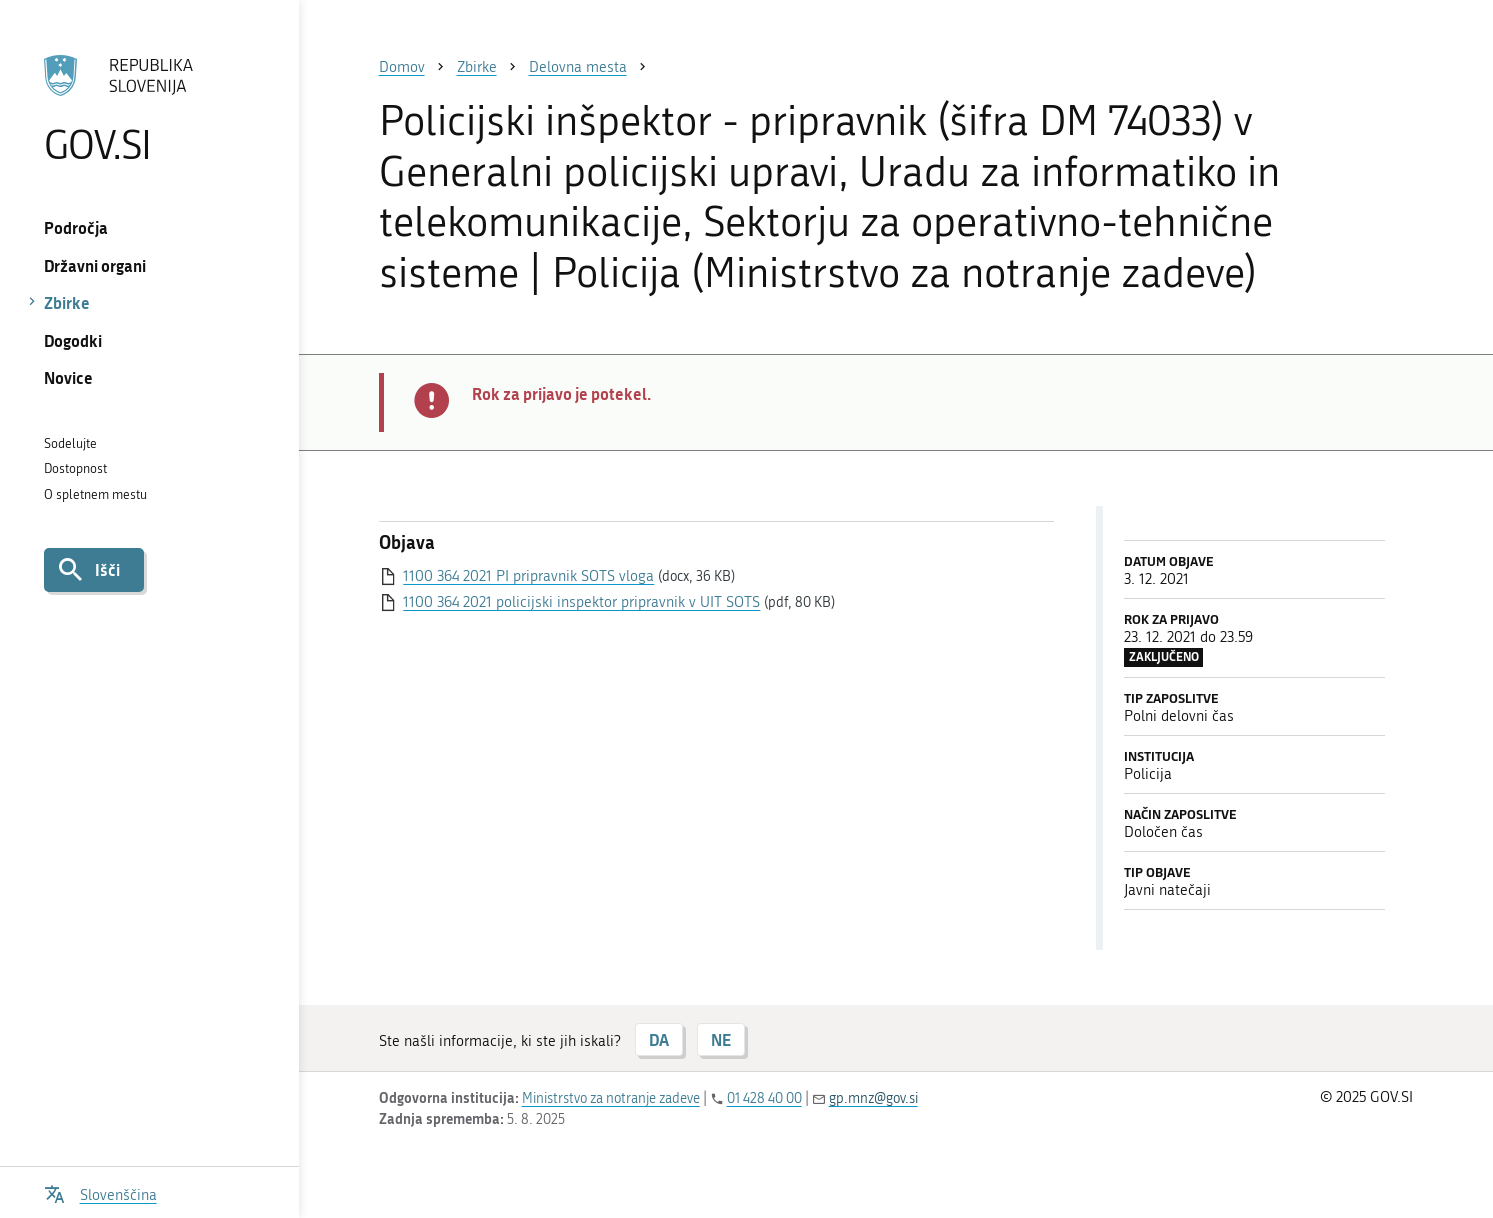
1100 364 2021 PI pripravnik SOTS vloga (528, 576)
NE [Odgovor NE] (721, 1039)
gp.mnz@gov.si (873, 1098)
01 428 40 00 (764, 1098)
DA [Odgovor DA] (659, 1039)
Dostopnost (75, 468)
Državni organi (95, 265)
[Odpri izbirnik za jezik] (100, 1192)
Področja (76, 227)
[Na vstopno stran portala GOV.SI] (149, 109)
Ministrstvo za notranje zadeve (611, 1098)
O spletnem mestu (95, 494)
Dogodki (73, 340)
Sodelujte (70, 443)
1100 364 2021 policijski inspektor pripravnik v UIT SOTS (581, 602)
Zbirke (67, 302)
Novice (68, 377)
